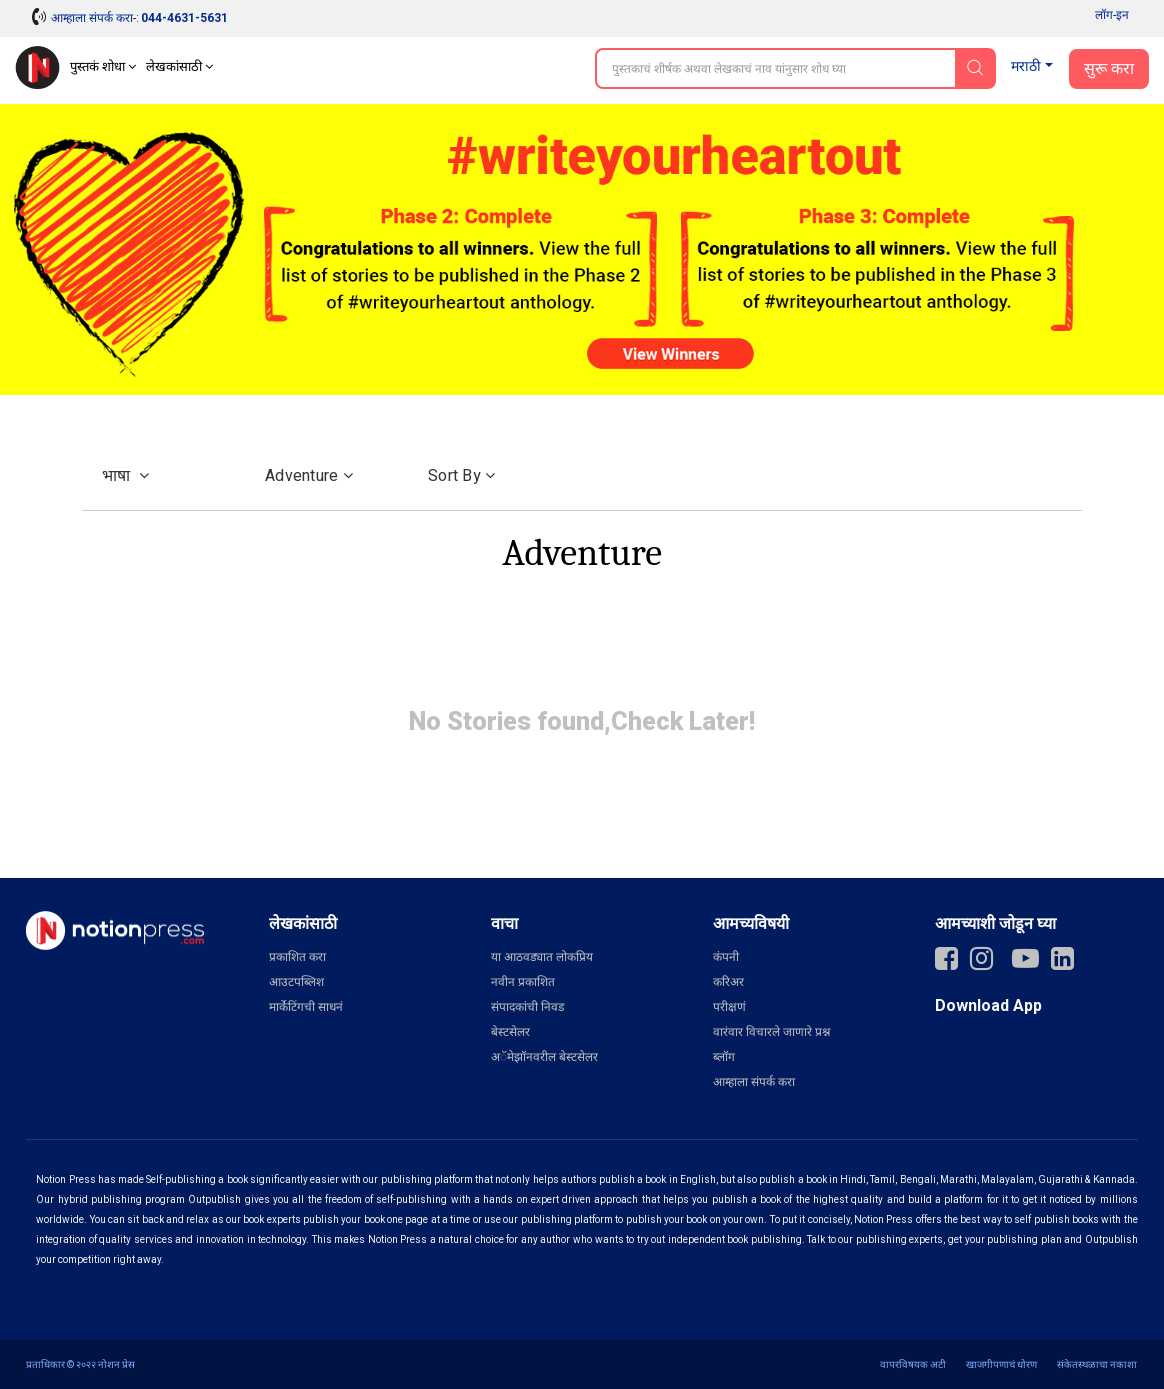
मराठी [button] (1026, 66)
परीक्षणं (729, 1007)
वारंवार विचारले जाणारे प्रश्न (771, 1032)
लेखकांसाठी (179, 66)
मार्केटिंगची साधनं (306, 1007)
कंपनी (726, 957)
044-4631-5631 (184, 18)
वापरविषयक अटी (913, 1364)
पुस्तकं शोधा (103, 66)
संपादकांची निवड (527, 1007)
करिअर (728, 982)
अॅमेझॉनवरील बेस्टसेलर (544, 1057)
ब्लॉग (724, 1057)
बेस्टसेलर (510, 1032)
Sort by (461, 476)
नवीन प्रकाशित (523, 982)
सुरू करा (1109, 69)
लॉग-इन (1112, 15)
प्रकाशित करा (297, 957)
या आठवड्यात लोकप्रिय (542, 957)
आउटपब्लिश (296, 982)
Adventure (309, 476)
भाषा (125, 476)
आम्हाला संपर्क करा (754, 1082)
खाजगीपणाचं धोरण (1001, 1364)
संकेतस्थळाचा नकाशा (1097, 1364)
